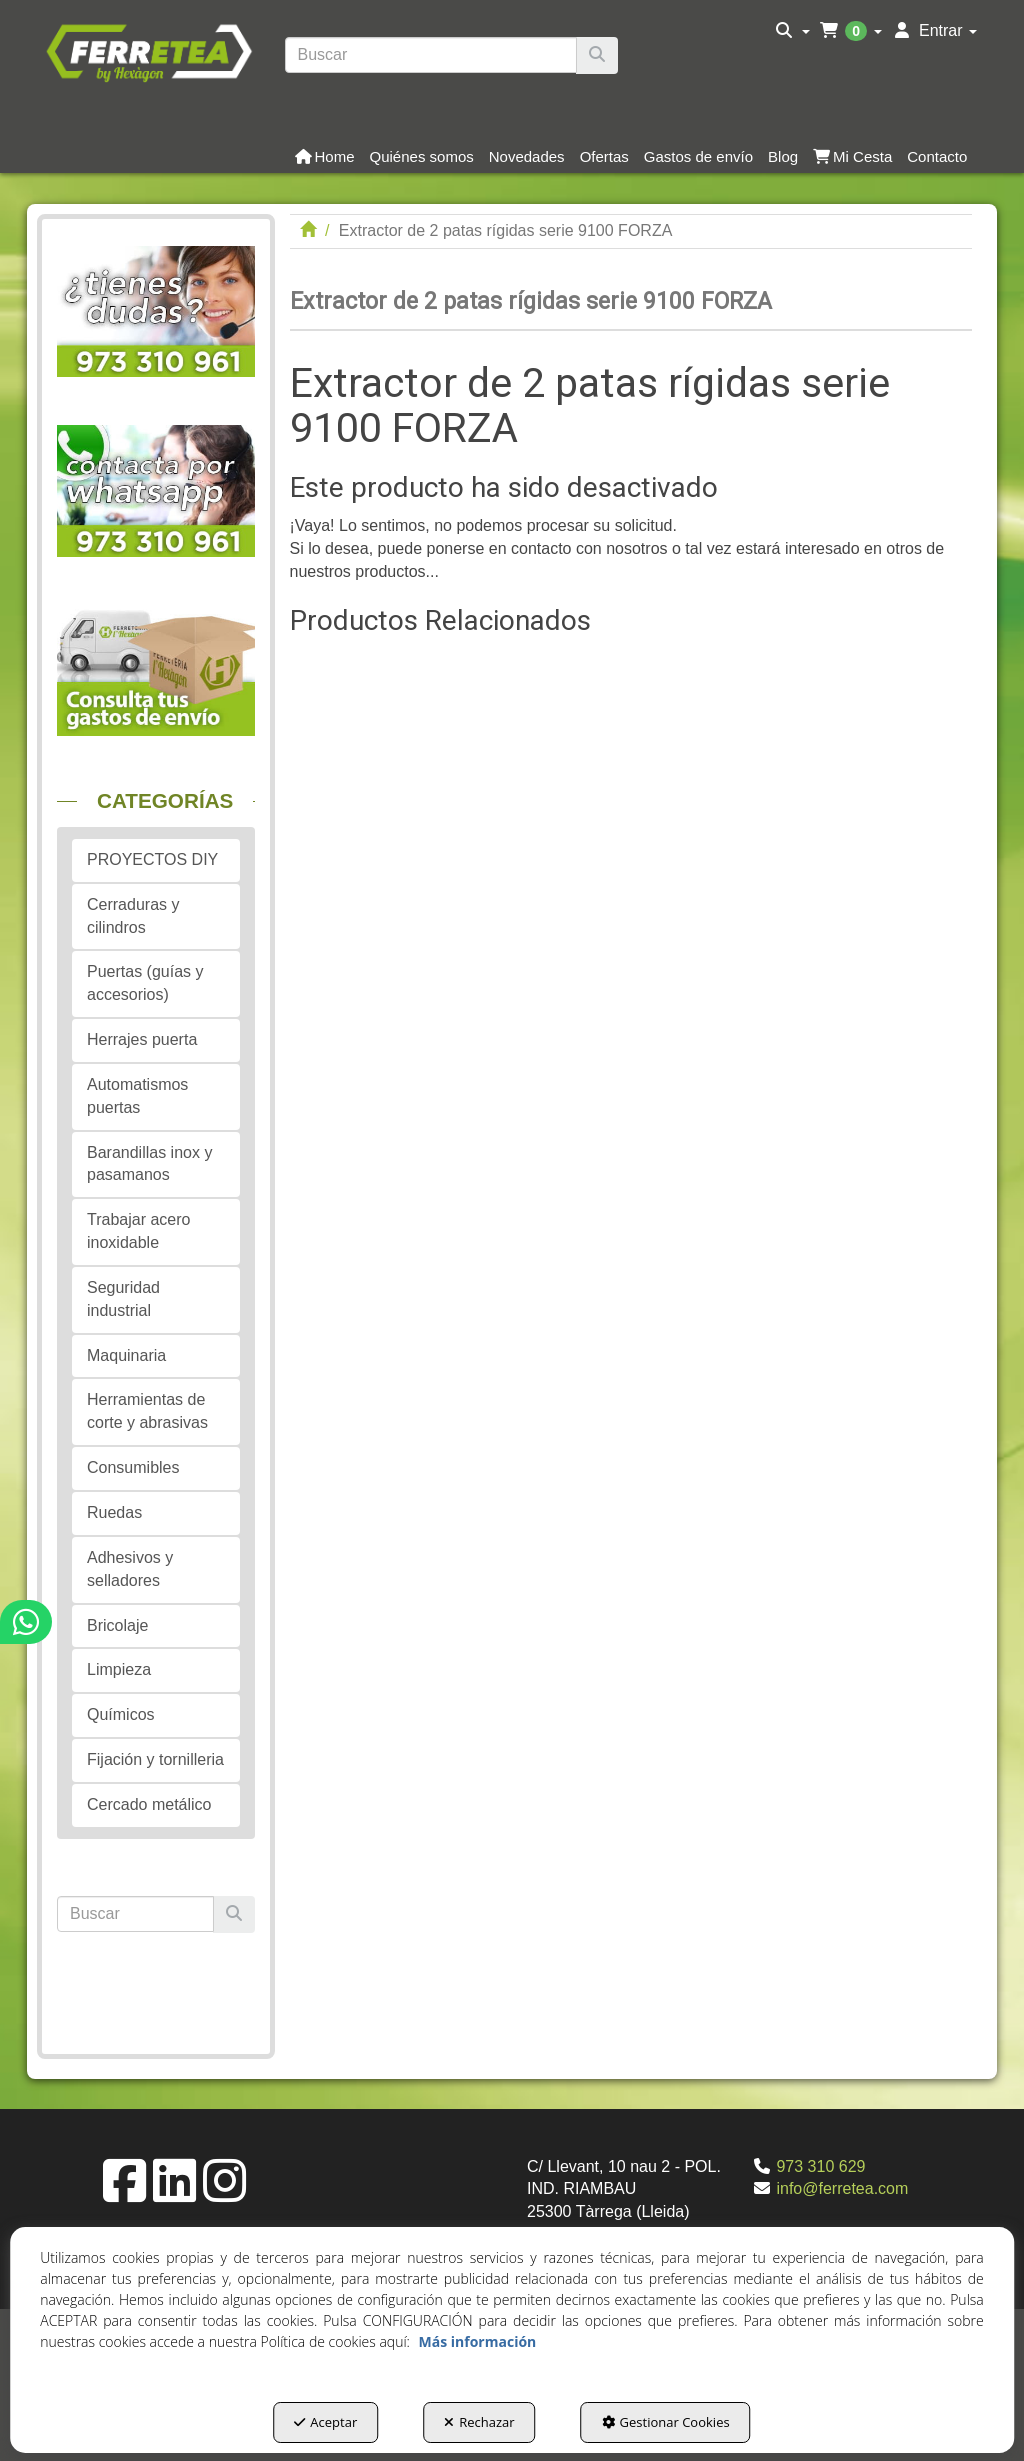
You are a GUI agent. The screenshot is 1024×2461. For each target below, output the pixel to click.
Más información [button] (478, 2341)
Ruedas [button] (114, 1512)
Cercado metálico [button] (149, 1804)
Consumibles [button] (133, 1467)
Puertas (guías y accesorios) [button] (145, 983)
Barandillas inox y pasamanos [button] (149, 1164)
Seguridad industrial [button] (123, 1299)
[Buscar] (597, 55)
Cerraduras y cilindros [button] (133, 916)
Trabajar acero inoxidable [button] (138, 1231)
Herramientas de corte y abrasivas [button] (147, 1411)
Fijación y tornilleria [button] (155, 1759)
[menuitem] (792, 31)
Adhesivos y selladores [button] (130, 1569)
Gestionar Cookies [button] (666, 2422)
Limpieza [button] (119, 1669)
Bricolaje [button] (117, 1625)
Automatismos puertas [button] (137, 1096)
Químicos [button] (121, 1714)
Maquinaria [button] (126, 1355)
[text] (431, 55)
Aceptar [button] (325, 2422)
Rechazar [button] (479, 2422)
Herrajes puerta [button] (142, 1039)
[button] (148, 51)
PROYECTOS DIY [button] (152, 859)
